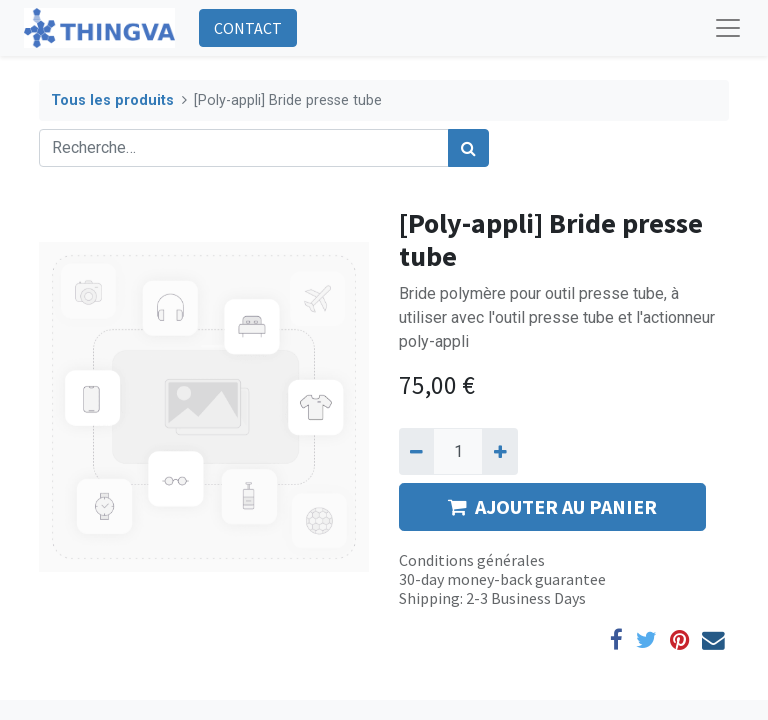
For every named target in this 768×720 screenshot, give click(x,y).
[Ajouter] (499, 451)
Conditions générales (472, 560)
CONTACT (248, 28)
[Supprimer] (416, 451)
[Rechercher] (468, 148)
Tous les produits (112, 100)
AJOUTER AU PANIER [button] (552, 506)
